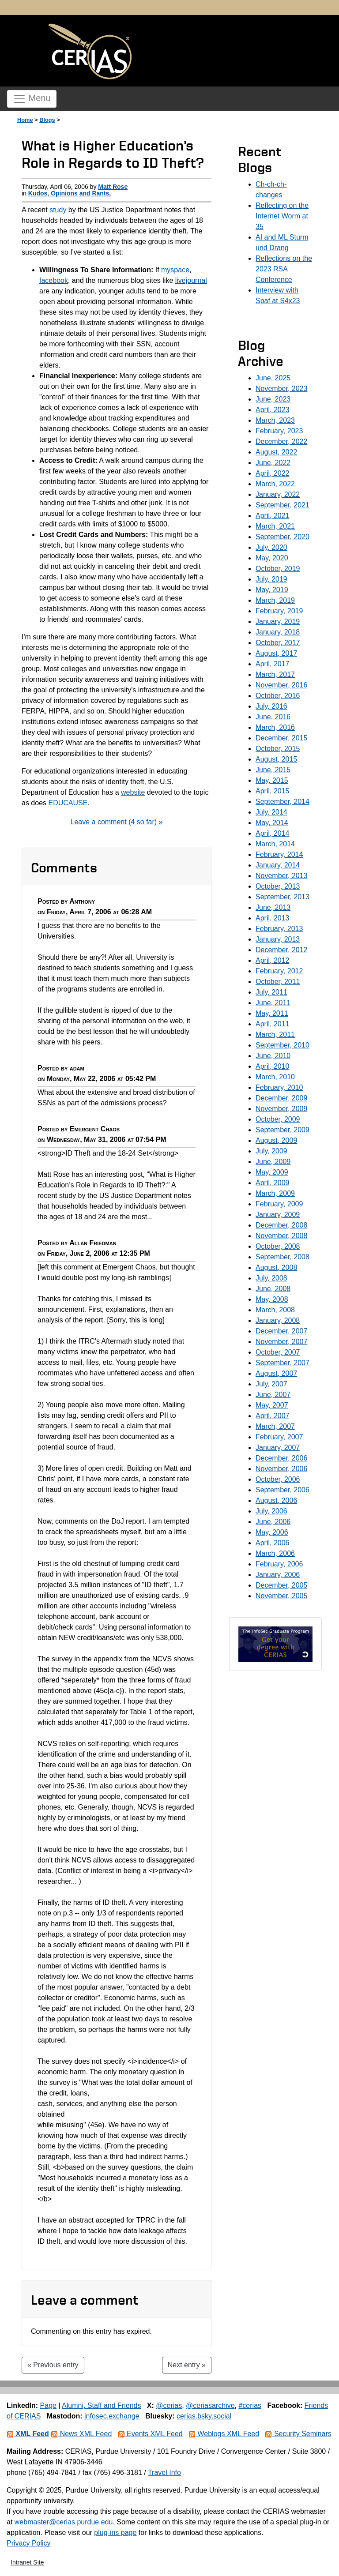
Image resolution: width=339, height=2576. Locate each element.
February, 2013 (279, 928)
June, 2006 (273, 1521)
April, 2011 (273, 1024)
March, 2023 (275, 420)
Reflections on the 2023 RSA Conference (284, 269)
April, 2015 (273, 791)
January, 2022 (278, 494)
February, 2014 (279, 854)
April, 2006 (273, 1543)
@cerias (169, 2405)
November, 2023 (281, 388)
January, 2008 (278, 1320)
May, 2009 (272, 1172)
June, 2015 (273, 770)
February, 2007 (279, 1437)
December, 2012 (281, 950)
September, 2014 (282, 801)
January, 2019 (278, 621)
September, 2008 (282, 1257)
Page (48, 2405)
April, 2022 (273, 473)
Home (25, 119)
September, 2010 (282, 1045)
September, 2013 (282, 897)
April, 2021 (273, 515)
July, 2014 (271, 812)
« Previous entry (53, 2365)
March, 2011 (275, 1034)
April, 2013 (273, 918)
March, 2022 (275, 484)
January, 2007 (278, 1447)
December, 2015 (281, 738)
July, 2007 (271, 1384)
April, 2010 (273, 1066)
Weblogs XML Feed (223, 2433)
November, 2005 (281, 1596)
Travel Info (164, 2472)
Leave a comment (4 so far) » (117, 822)
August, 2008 (276, 1267)
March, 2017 (275, 674)
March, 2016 (275, 727)
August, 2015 (276, 759)
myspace (175, 270)
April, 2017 (273, 664)
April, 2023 (273, 409)
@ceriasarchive (210, 2405)
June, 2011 (273, 1002)
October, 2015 (278, 748)
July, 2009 (271, 1151)
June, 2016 (273, 717)
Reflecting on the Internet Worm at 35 (282, 216)
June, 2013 (273, 907)
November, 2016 (281, 685)
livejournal (191, 280)
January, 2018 (278, 632)
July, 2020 (271, 547)
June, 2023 (273, 399)
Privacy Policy (29, 2543)
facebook (53, 280)
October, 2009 (278, 1119)
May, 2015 (272, 780)
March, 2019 (275, 600)
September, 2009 (282, 1130)
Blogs (47, 119)
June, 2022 (273, 462)
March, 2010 (275, 1077)
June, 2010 (273, 1055)
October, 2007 (278, 1352)
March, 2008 (275, 1310)
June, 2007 (273, 1394)
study (57, 210)
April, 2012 (273, 960)
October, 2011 (278, 981)
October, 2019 (278, 568)
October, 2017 (278, 642)
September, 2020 (282, 537)
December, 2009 (281, 1098)
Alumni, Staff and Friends (101, 2405)
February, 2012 (279, 971)
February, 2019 (279, 611)
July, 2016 (271, 706)
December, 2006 (281, 1458)
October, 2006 (278, 1479)
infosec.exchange (111, 2416)
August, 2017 (276, 653)
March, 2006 (275, 1553)
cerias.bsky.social (204, 2416)
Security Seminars (298, 2433)
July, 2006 (271, 1511)
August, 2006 (276, 1500)
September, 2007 (282, 1363)
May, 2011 (272, 1013)
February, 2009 (279, 1204)
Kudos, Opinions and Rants (68, 193)
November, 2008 (281, 1235)
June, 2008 (273, 1288)
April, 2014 (273, 833)
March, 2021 (275, 526)
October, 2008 (278, 1246)
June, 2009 (273, 1161)
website (133, 792)
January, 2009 (278, 1214)
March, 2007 (275, 1426)
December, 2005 (281, 1585)
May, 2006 (272, 1532)
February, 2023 (279, 431)
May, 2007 (272, 1405)
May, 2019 (272, 589)
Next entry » (187, 2365)
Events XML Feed (150, 2433)
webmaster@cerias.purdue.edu (64, 2522)
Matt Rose (113, 186)
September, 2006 (282, 1490)
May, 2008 (272, 1299)
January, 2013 (278, 939)
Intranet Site (27, 2562)
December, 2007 (281, 1331)
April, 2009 (273, 1183)
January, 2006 (278, 1574)
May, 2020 (272, 558)
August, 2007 (276, 1373)
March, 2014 (275, 844)
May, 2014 (272, 822)
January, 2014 (278, 865)
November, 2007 (281, 1341)
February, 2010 (279, 1087)
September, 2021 (282, 505)
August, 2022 (276, 452)
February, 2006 (279, 1564)
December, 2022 (281, 441)
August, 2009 (276, 1140)
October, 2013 (278, 886)
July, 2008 (271, 1278)
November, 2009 (281, 1108)
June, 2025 (273, 378)
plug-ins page (115, 2532)
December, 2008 (281, 1225)
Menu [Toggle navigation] (32, 98)
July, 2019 (271, 579)
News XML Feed (81, 2433)
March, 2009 (275, 1193)
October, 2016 (278, 695)
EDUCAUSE (67, 803)
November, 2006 (281, 1468)
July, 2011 (271, 992)
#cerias (249, 2405)
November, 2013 (281, 875)
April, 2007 (273, 1415)
